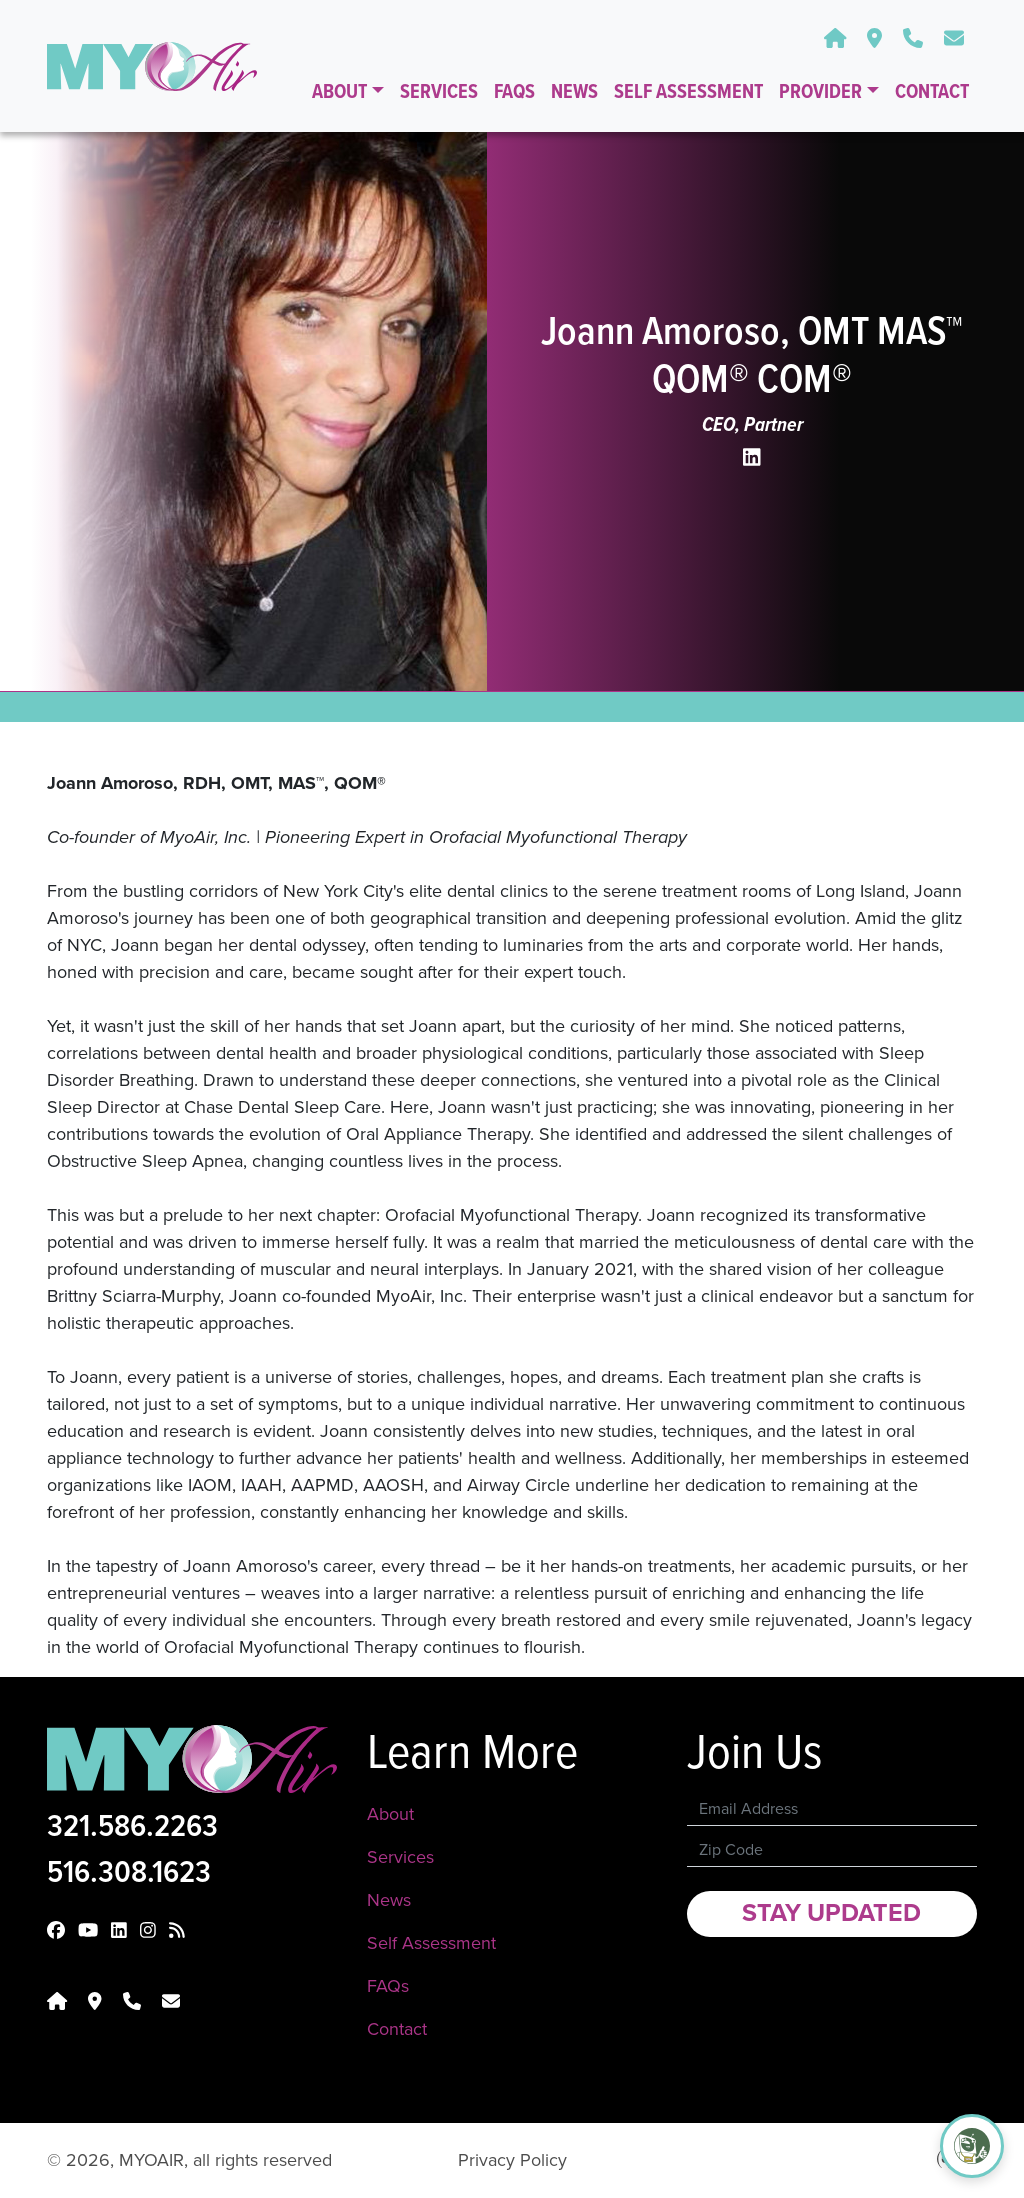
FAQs (514, 93)
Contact (932, 93)
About (341, 93)
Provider (822, 93)
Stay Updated (831, 1913)
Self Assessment (688, 93)
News (574, 93)
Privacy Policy (512, 2160)
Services (439, 93)
